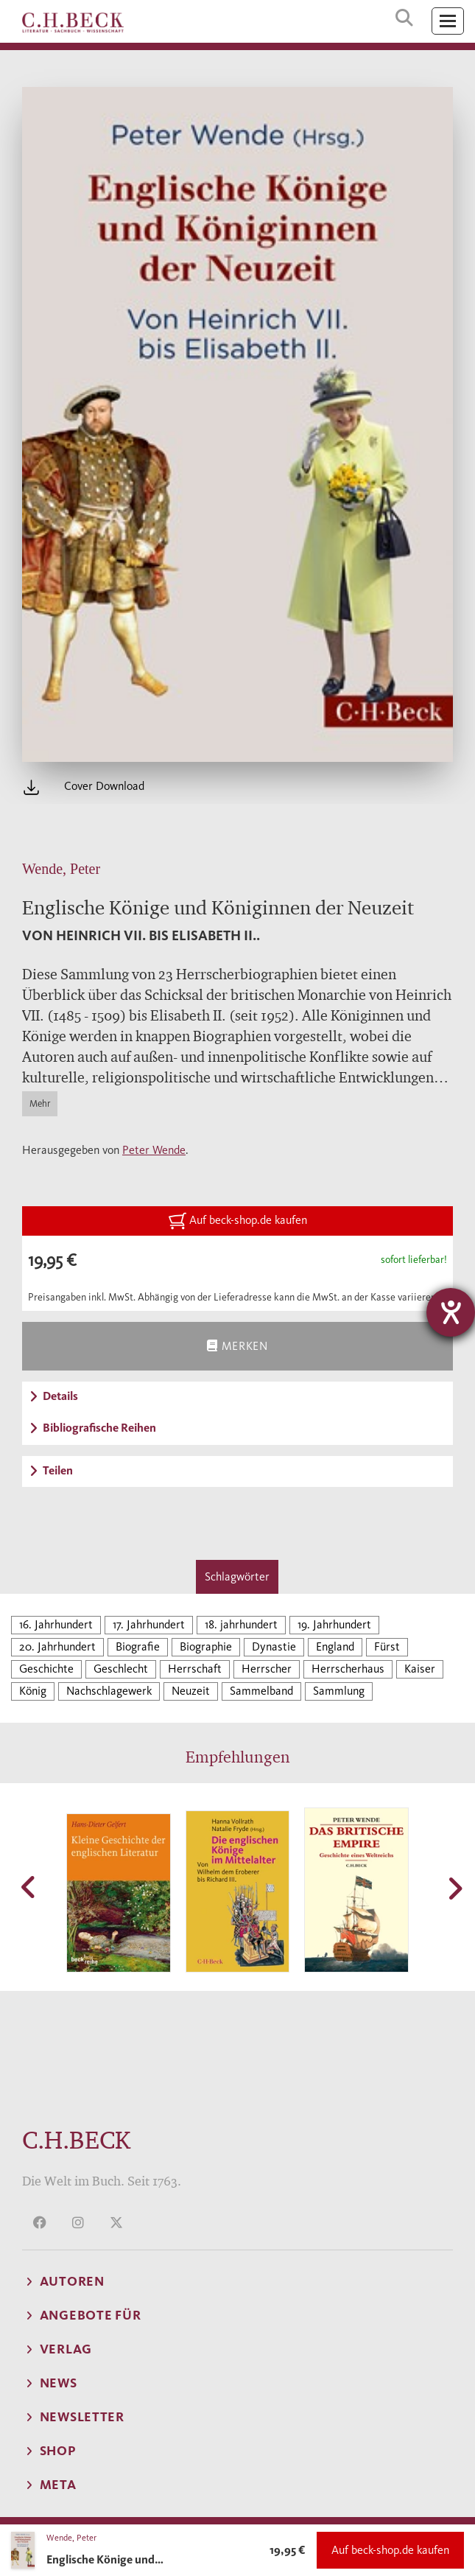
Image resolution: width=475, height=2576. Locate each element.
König (32, 1691)
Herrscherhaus (348, 1669)
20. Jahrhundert (57, 1646)
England (335, 1646)
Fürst (387, 1646)
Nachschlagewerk (109, 1691)
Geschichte (46, 1669)
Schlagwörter (237, 1576)
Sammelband (261, 1691)
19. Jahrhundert (334, 1624)
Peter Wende (154, 1150)
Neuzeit (191, 1691)
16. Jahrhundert (56, 1624)
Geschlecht (121, 1669)
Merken (237, 1346)
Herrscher (267, 1669)
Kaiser (419, 1669)
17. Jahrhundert (149, 1624)
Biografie (138, 1646)
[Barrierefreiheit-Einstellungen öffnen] (450, 1312)
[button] (29, 1887)
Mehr (39, 1103)
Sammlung (339, 1691)
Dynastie (274, 1646)
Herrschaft (195, 1669)
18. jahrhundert (241, 1624)
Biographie (206, 1646)
